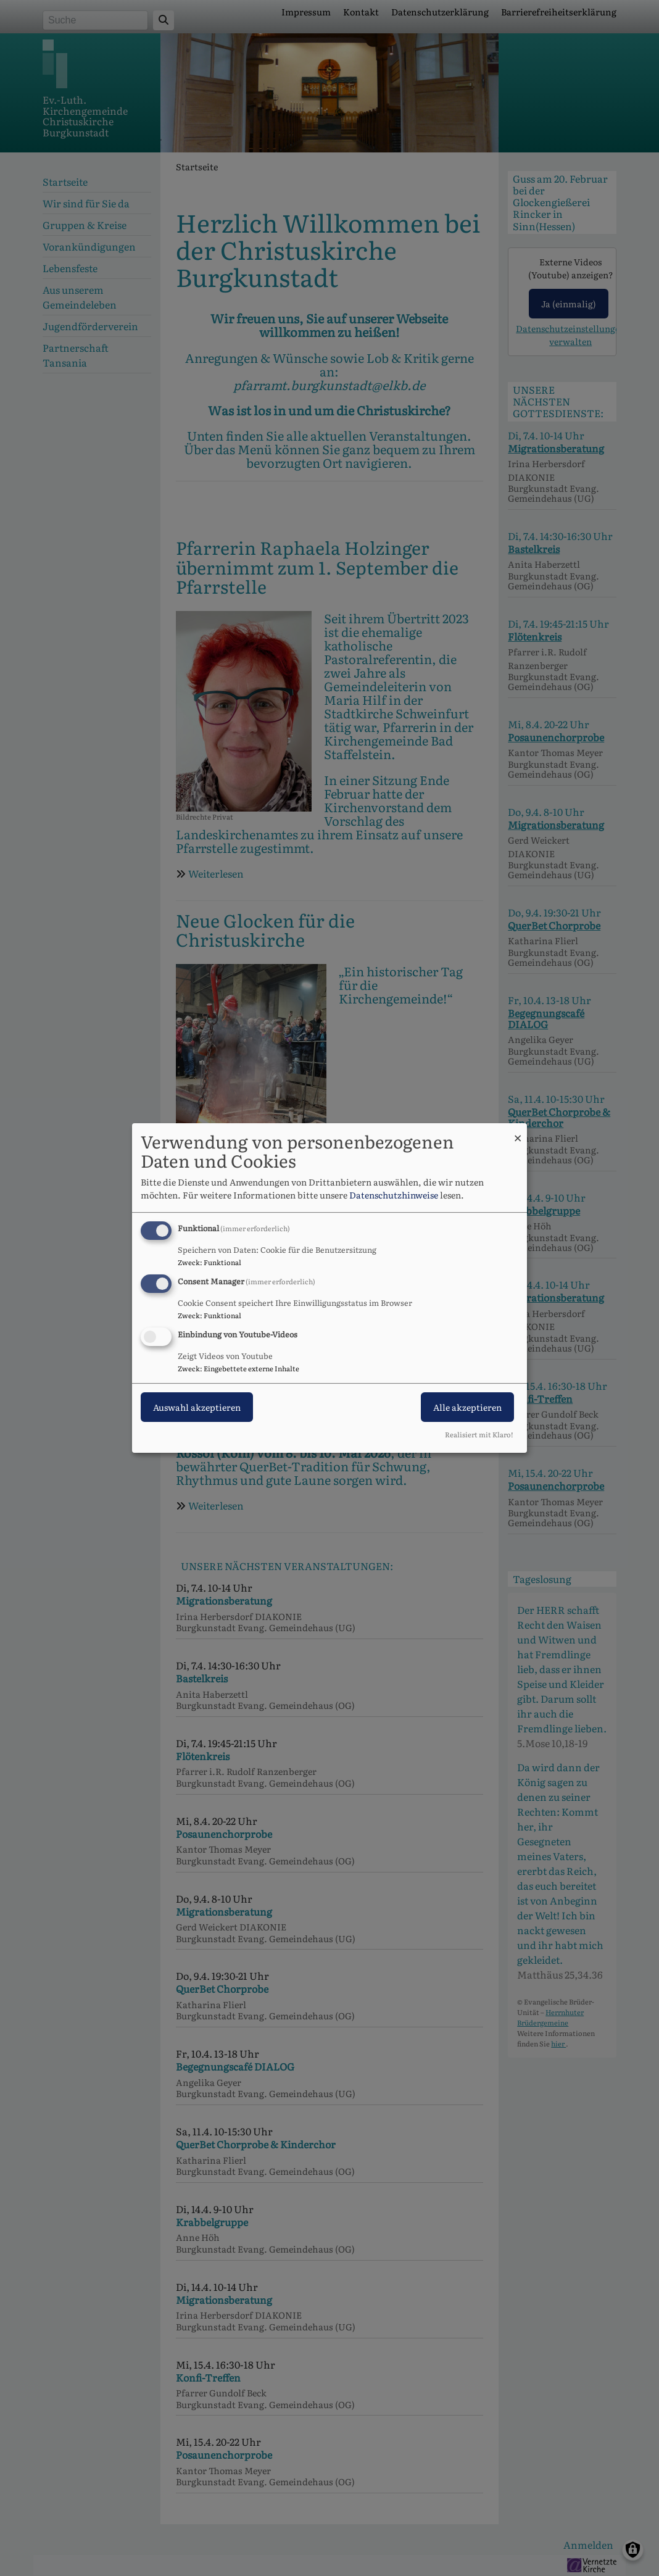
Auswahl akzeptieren (197, 1407)
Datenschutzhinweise (393, 1195)
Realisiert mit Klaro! (479, 1434)
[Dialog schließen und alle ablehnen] (517, 1131)
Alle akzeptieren (467, 1407)
